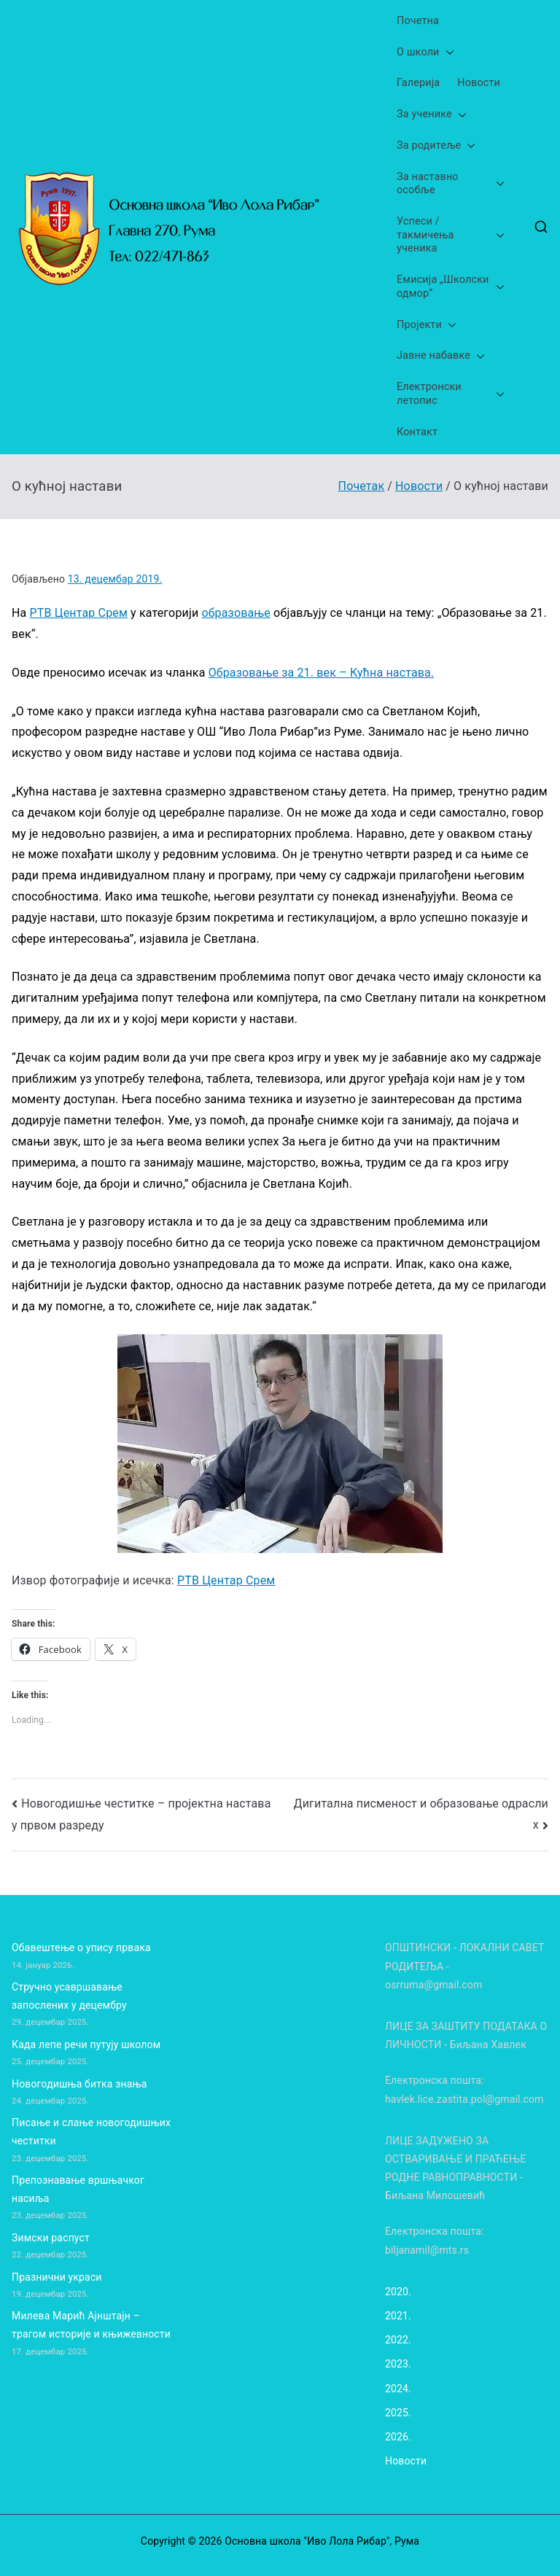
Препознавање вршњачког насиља (78, 2189)
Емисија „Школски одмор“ (451, 286)
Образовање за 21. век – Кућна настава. (322, 673)
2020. (398, 2291)
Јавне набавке (441, 356)
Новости (478, 83)
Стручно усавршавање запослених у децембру (69, 1996)
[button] (447, 53)
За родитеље (436, 146)
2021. (398, 2316)
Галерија (418, 83)
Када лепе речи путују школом (86, 2044)
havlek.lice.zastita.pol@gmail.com (464, 2099)
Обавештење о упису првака (81, 1947)
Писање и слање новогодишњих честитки (91, 2132)
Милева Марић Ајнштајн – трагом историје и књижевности (91, 2325)
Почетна (418, 21)
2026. (398, 2437)
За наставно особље (451, 184)
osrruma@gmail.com (433, 1985)
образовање (236, 613)
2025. (398, 2413)
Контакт (417, 432)
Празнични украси (57, 2277)
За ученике (432, 115)
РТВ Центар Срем (79, 613)
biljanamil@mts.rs (427, 2250)
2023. (398, 2364)
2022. (398, 2340)
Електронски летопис (451, 394)
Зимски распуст (51, 2238)
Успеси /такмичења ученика (451, 235)
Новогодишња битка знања (79, 2084)
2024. (398, 2388)
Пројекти (426, 325)
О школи (425, 53)
